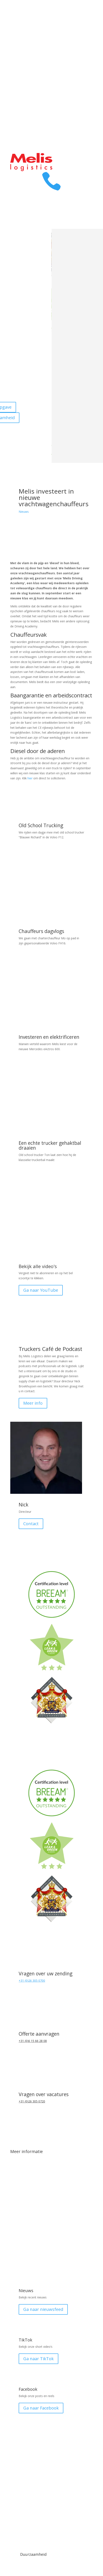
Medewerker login (51, 2503)
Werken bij (77, 93)
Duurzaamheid (33, 2554)
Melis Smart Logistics (36, 2268)
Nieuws (24, 512)
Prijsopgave (76, 114)
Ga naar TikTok (38, 2358)
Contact (80, 82)
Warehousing (74, 51)
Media (51, 2471)
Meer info (33, 1403)
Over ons (79, 61)
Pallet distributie (31, 2218)
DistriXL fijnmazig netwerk (41, 2201)
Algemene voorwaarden (51, 2482)
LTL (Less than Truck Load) (41, 2251)
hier (30, 778)
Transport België (31, 2167)
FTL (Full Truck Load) (35, 2235)
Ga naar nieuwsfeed (43, 2309)
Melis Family (76, 72)
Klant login (77, 103)
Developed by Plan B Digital (51, 2513)
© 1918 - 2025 (51, 2460)
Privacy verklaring (51, 2492)
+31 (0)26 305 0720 (32, 2101)
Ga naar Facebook (41, 2408)
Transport (78, 40)
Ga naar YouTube (40, 1290)
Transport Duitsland (35, 2184)
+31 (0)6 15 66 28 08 (33, 2041)
